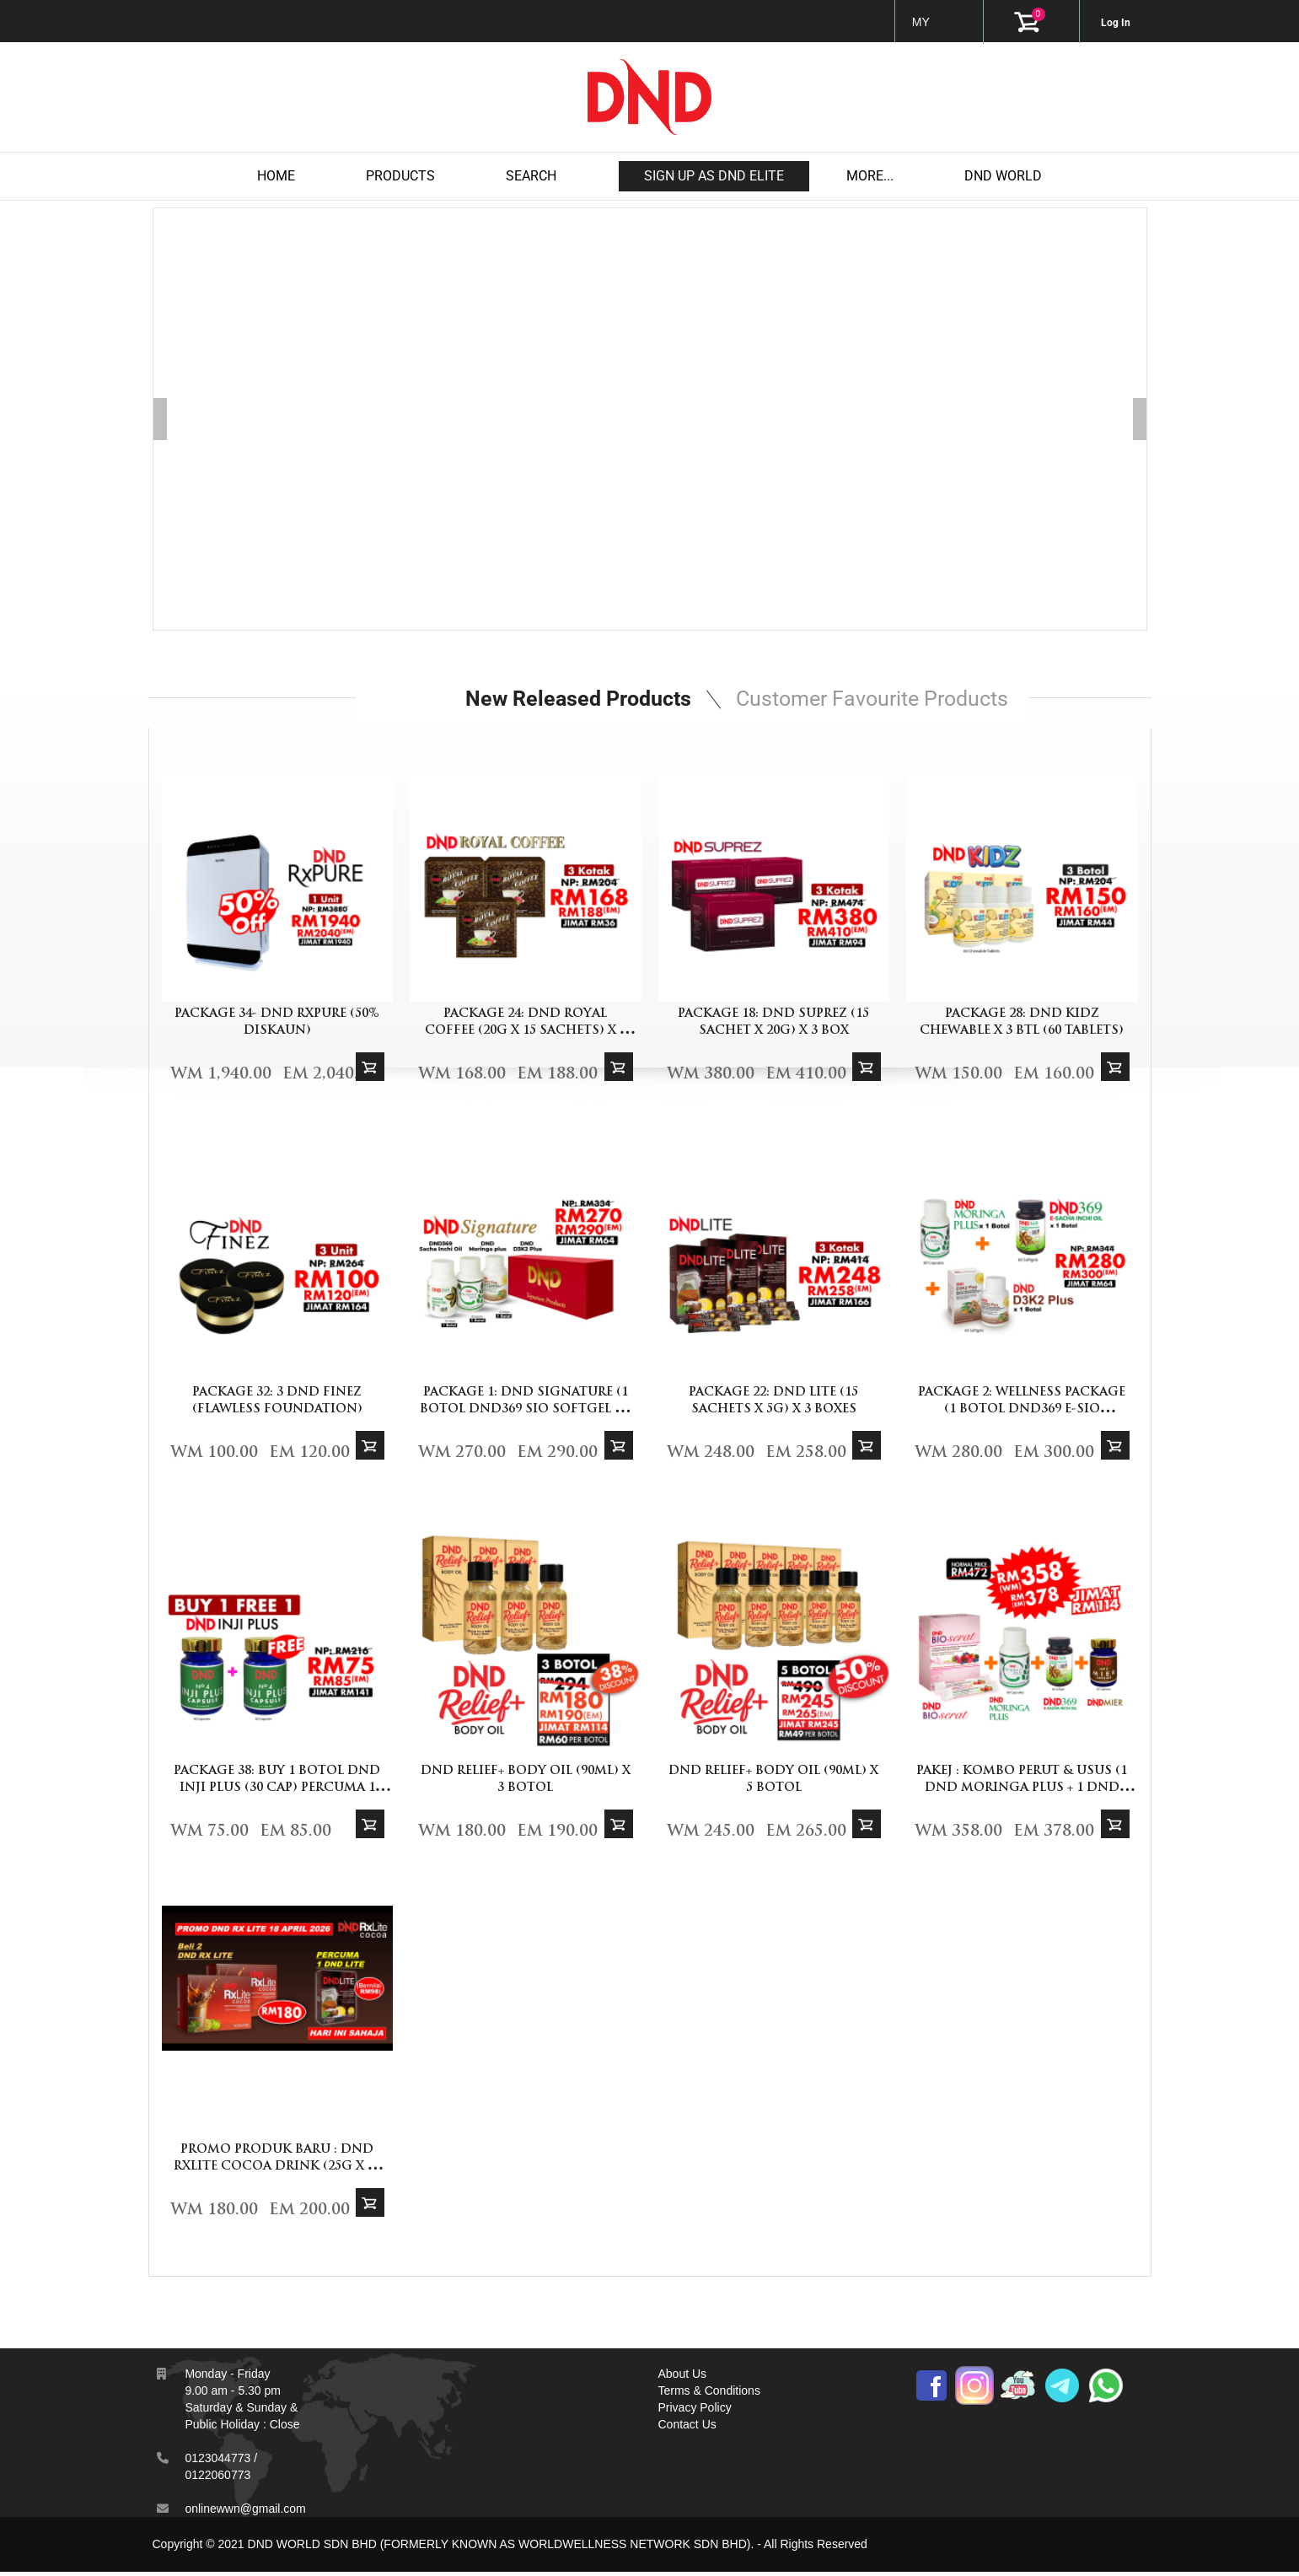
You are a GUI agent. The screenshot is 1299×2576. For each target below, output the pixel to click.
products (400, 176)
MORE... (870, 176)
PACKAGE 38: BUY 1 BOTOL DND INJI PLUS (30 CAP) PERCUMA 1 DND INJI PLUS (277, 1792)
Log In (1115, 23)
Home (276, 176)
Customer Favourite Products (878, 700)
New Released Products (577, 700)
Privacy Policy (695, 2411)
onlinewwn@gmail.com (245, 2513)
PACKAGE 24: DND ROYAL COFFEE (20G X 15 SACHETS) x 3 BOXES (525, 1035)
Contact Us (687, 2428)
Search (531, 176)
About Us (682, 2378)
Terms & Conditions (709, 2394)
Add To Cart (370, 1071)
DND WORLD (1003, 176)
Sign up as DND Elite (714, 176)
